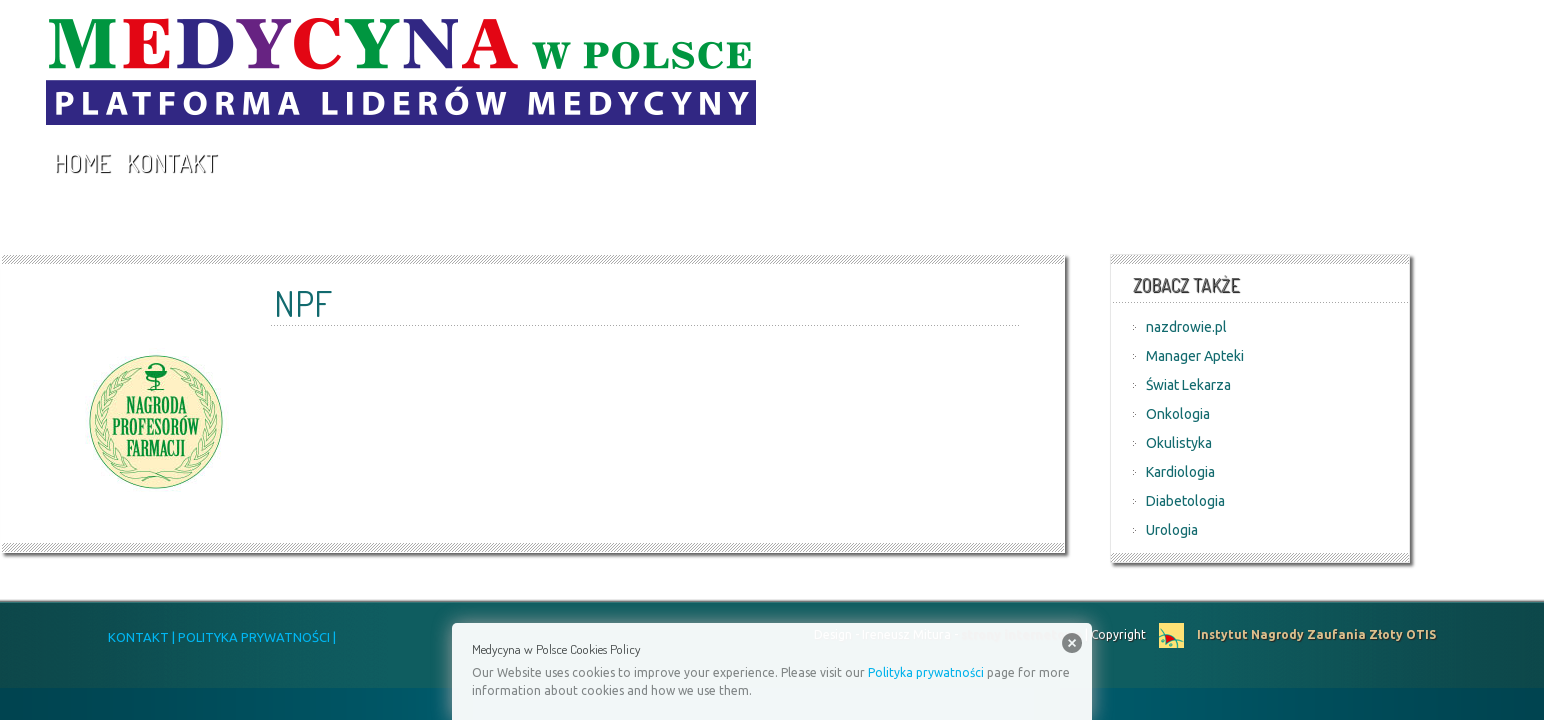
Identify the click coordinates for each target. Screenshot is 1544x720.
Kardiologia (1180, 472)
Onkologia (1178, 414)
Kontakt (172, 162)
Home (82, 162)
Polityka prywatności (926, 672)
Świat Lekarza (1188, 385)
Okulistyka (1179, 443)
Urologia (1172, 530)
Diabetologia (1185, 501)
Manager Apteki (1195, 356)
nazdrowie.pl (1186, 327)
